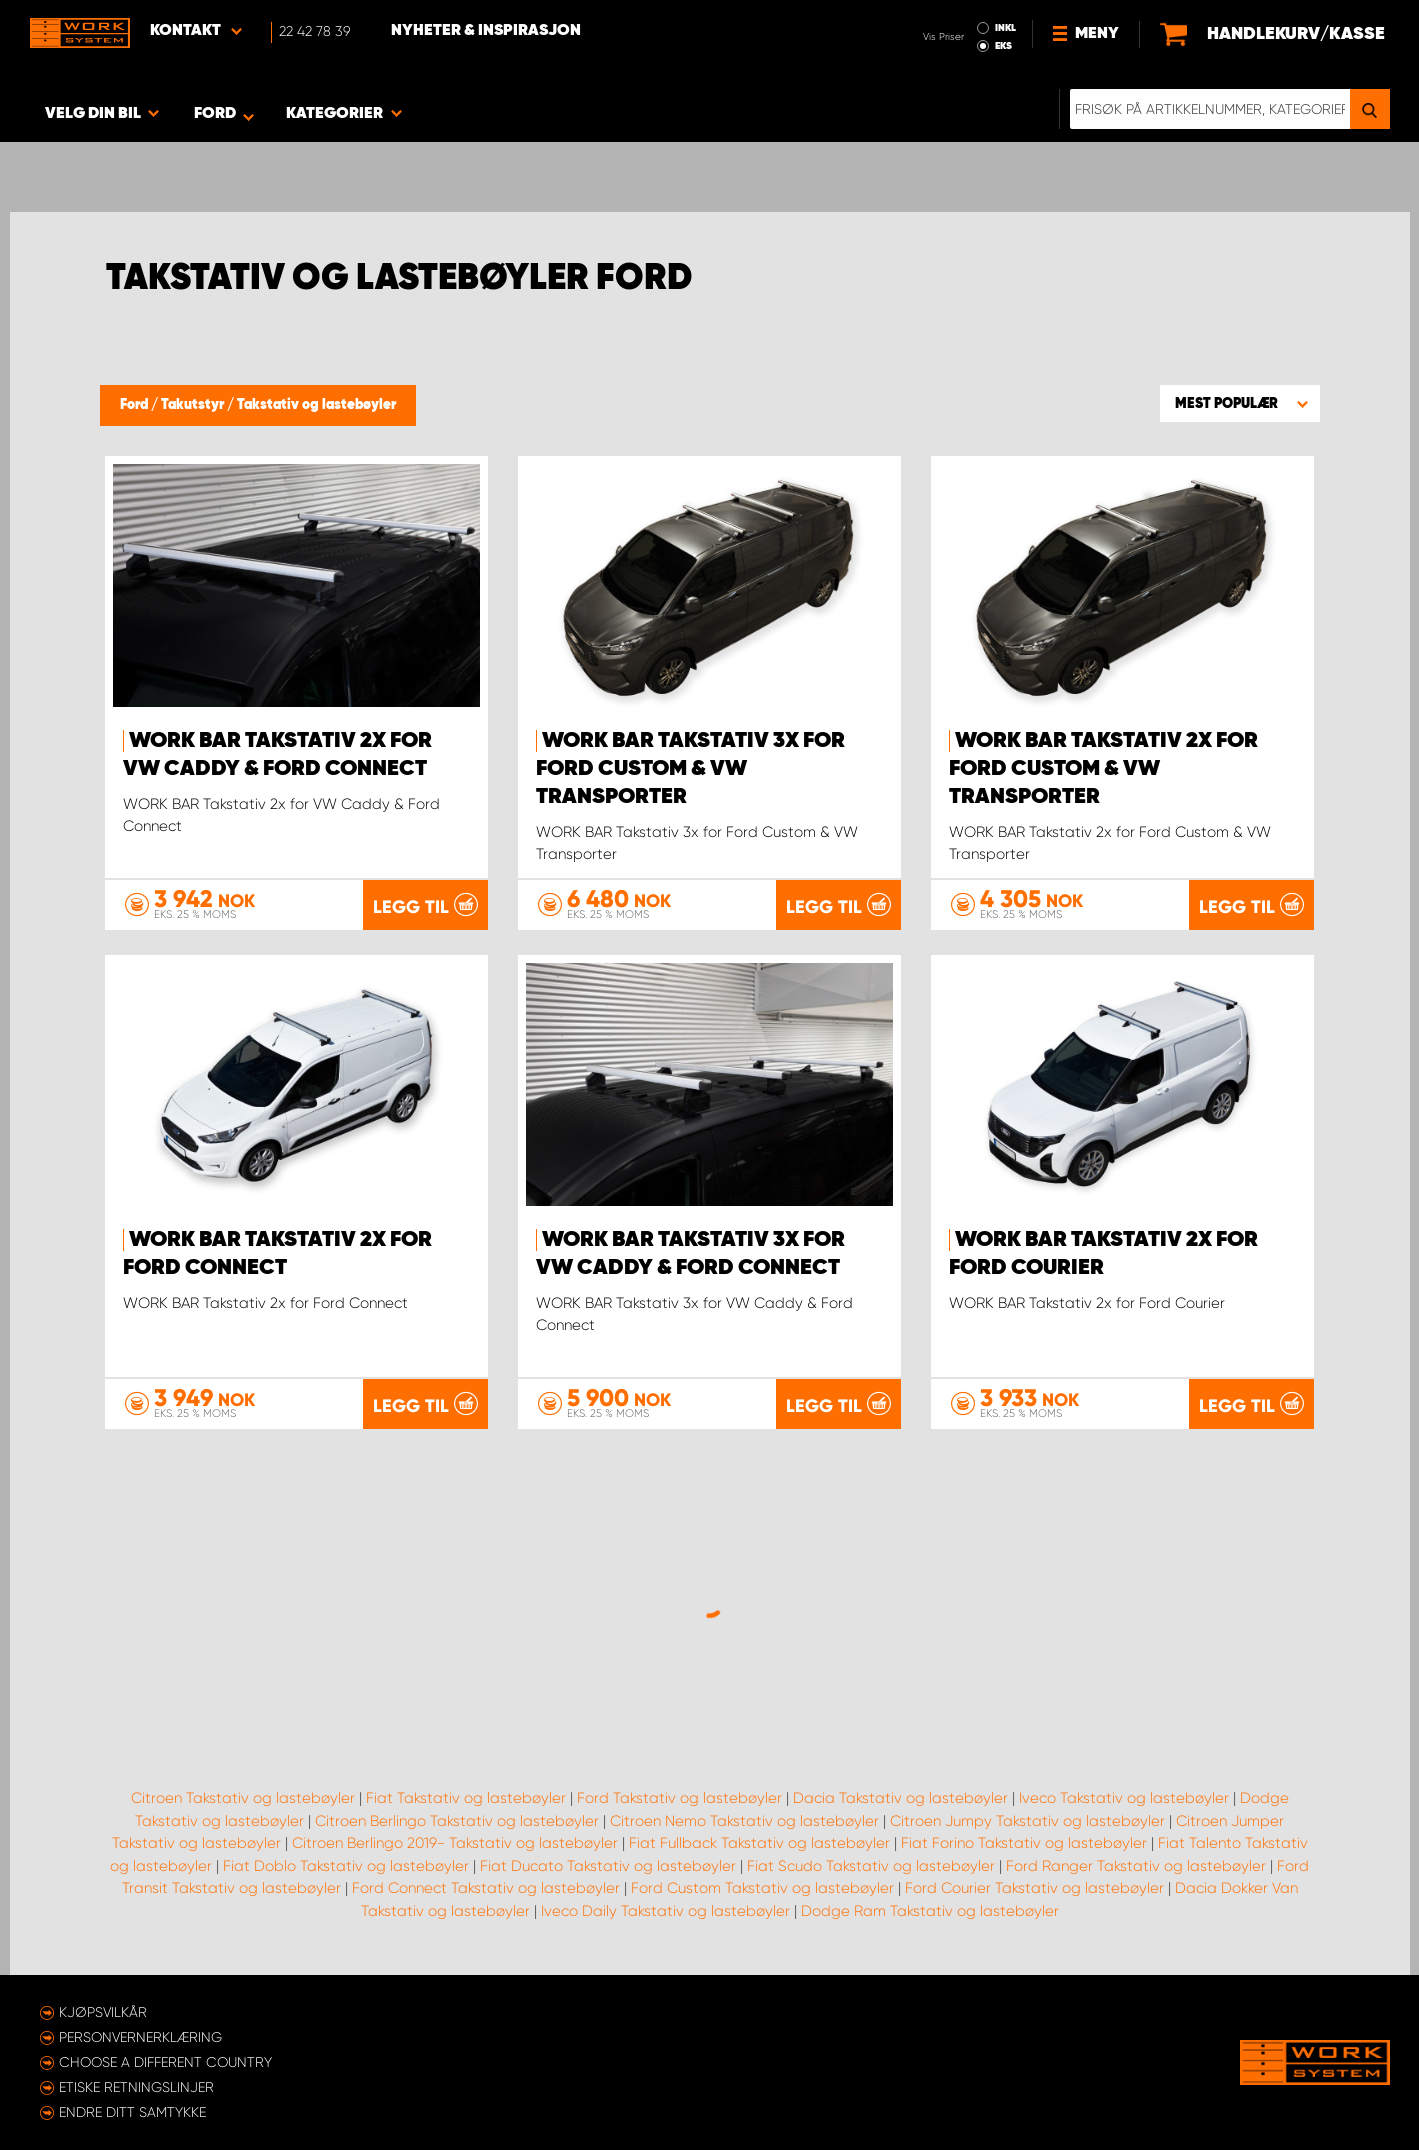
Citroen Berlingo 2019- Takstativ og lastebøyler (455, 1843)
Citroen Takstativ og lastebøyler (243, 1798)
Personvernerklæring (140, 2037)
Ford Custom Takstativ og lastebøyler (762, 1888)
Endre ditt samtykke (132, 2112)
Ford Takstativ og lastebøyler (679, 1798)
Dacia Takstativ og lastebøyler (900, 1798)
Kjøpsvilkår (103, 2012)
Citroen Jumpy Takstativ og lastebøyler (1027, 1821)
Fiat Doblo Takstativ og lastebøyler (346, 1866)
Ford (135, 405)
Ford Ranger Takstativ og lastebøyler (1136, 1866)
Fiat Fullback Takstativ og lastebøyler (759, 1843)
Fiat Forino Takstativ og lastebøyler (1024, 1843)
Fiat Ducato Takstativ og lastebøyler (608, 1866)
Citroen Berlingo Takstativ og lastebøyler (457, 1821)
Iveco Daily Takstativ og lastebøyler (665, 1911)
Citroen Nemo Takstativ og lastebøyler (744, 1821)
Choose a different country (165, 2062)
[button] (1240, 403)
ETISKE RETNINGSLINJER (136, 2087)
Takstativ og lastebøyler (316, 405)
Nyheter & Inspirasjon (486, 31)
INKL (1005, 28)
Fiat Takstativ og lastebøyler (466, 1798)
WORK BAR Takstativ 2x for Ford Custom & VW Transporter (1103, 769)
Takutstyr (194, 405)
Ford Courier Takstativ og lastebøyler (1034, 1888)
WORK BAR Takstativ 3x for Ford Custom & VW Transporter (690, 769)
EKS (1003, 46)
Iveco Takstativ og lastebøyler (1124, 1798)
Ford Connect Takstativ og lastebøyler (486, 1888)
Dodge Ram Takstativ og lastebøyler (930, 1911)
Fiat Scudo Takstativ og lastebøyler (871, 1866)
